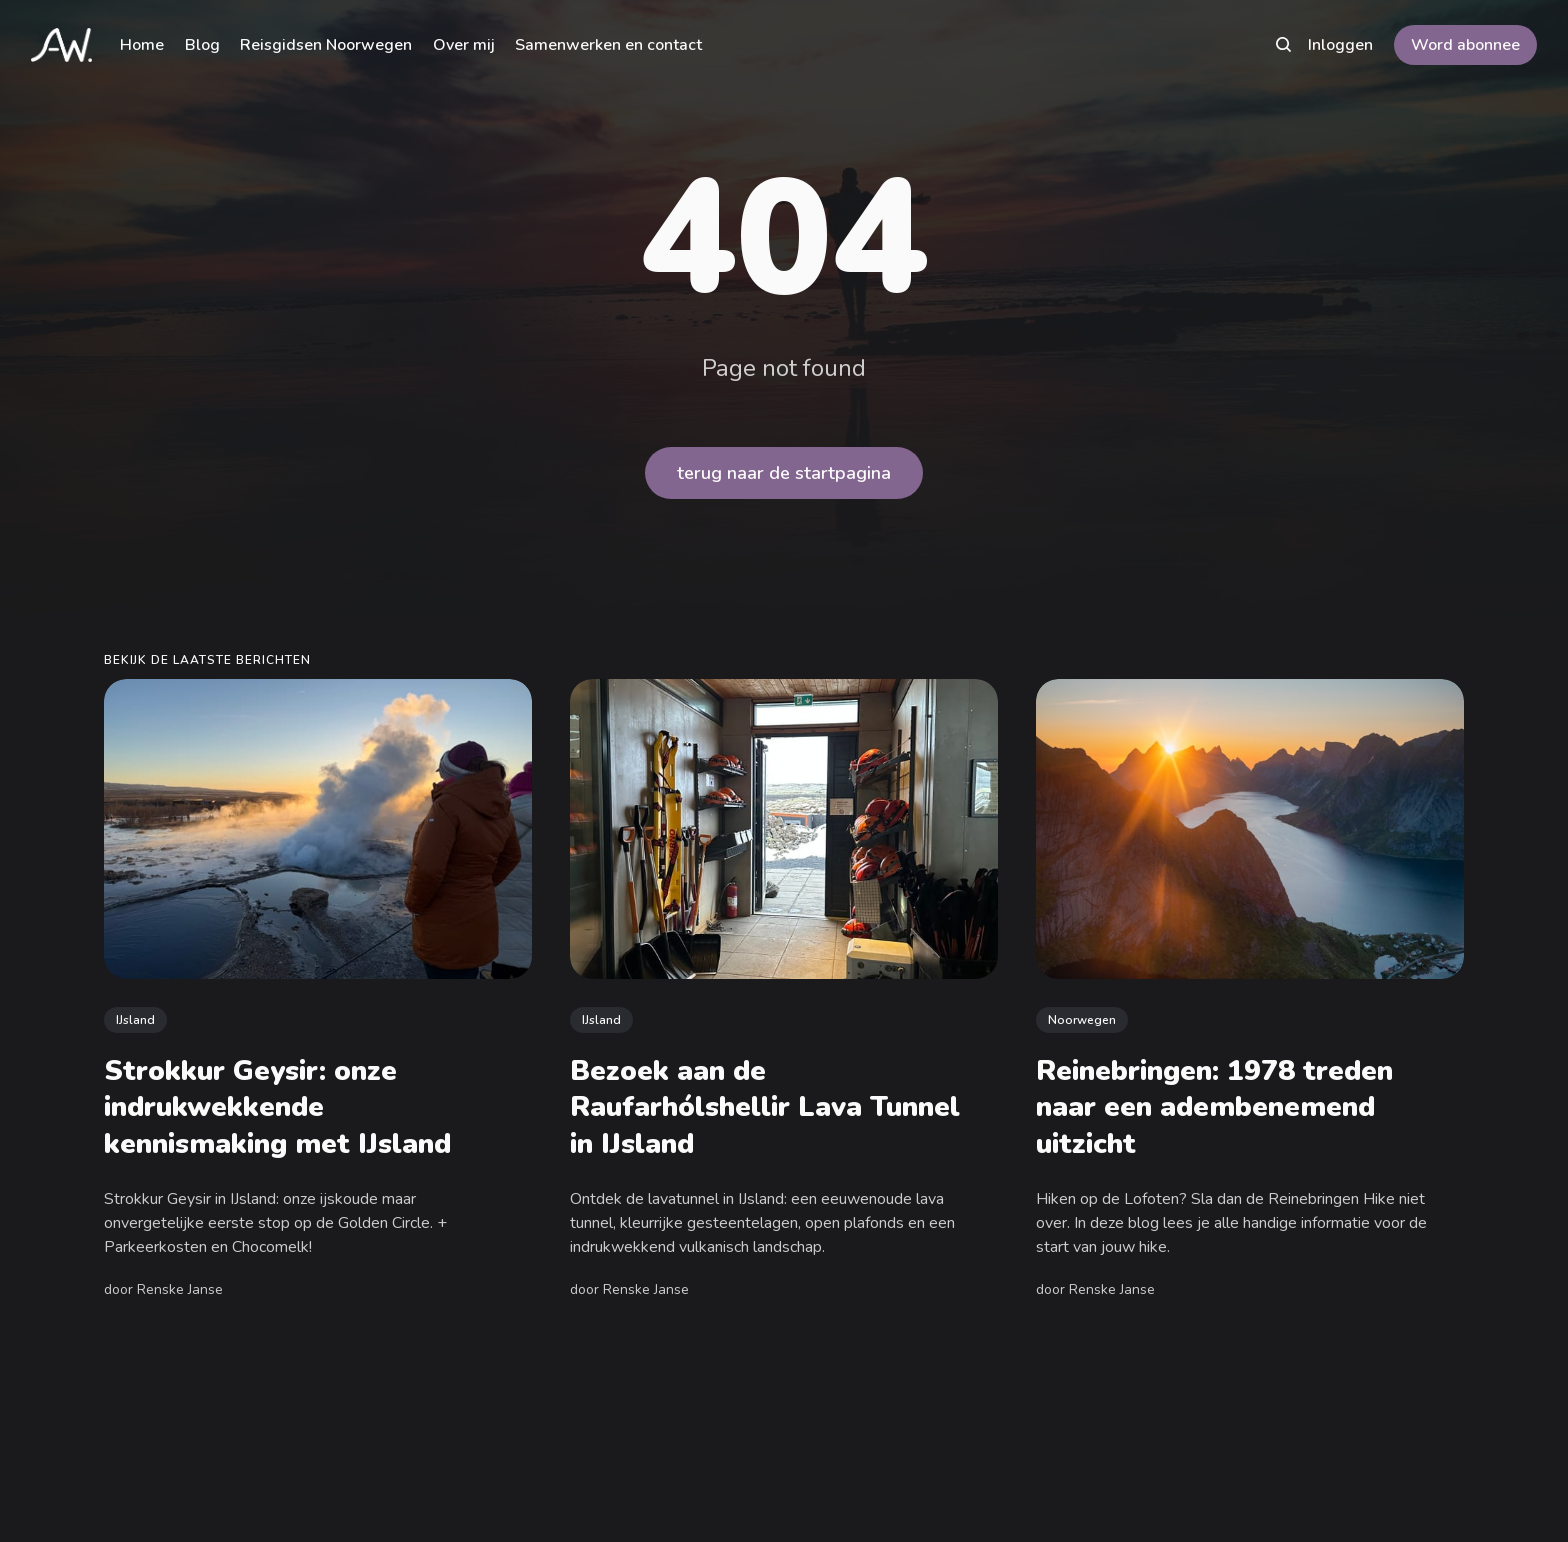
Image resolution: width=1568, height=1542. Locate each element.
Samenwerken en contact (608, 45)
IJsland (135, 1019)
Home (142, 45)
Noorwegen (1082, 1019)
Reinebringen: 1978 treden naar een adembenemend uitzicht (1214, 1107)
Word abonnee (1465, 45)
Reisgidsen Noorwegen (326, 45)
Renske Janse (180, 1289)
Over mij (464, 45)
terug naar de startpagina (784, 473)
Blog (202, 45)
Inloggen (1340, 45)
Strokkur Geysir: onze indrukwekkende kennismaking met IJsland (277, 1107)
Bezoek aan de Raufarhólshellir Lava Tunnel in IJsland (765, 1107)
